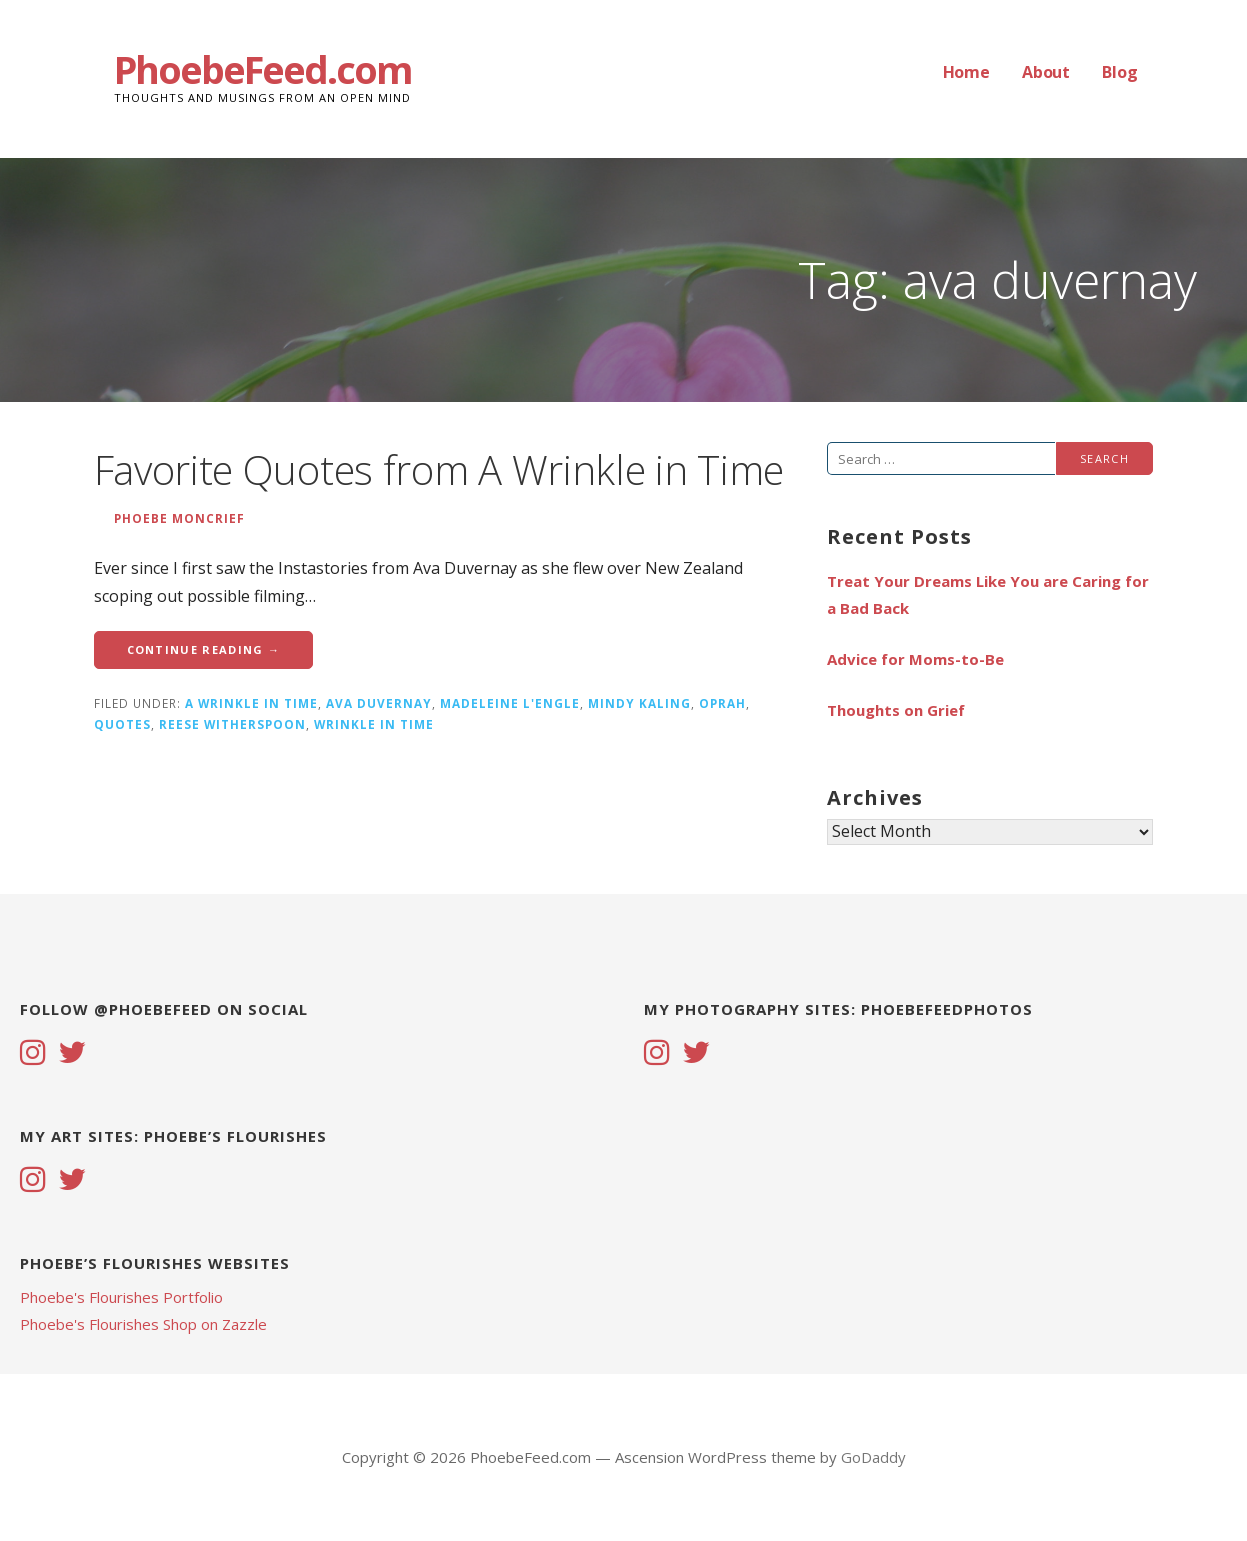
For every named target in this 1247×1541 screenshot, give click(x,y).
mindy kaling (639, 703)
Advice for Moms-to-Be (915, 659)
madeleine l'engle (510, 703)
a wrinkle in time (251, 703)
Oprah (722, 703)
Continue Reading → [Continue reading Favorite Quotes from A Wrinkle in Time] (204, 649)
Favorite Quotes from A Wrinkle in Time (439, 469)
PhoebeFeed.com (263, 69)
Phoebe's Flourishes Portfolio (121, 1297)
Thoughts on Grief (896, 710)
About (1046, 72)
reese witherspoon (232, 724)
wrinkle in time (374, 724)
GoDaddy (873, 1457)
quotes (122, 724)
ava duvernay (379, 703)
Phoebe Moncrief (179, 518)
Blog (1119, 72)
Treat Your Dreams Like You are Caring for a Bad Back (988, 594)
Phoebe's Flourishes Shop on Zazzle (143, 1324)
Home (966, 72)
